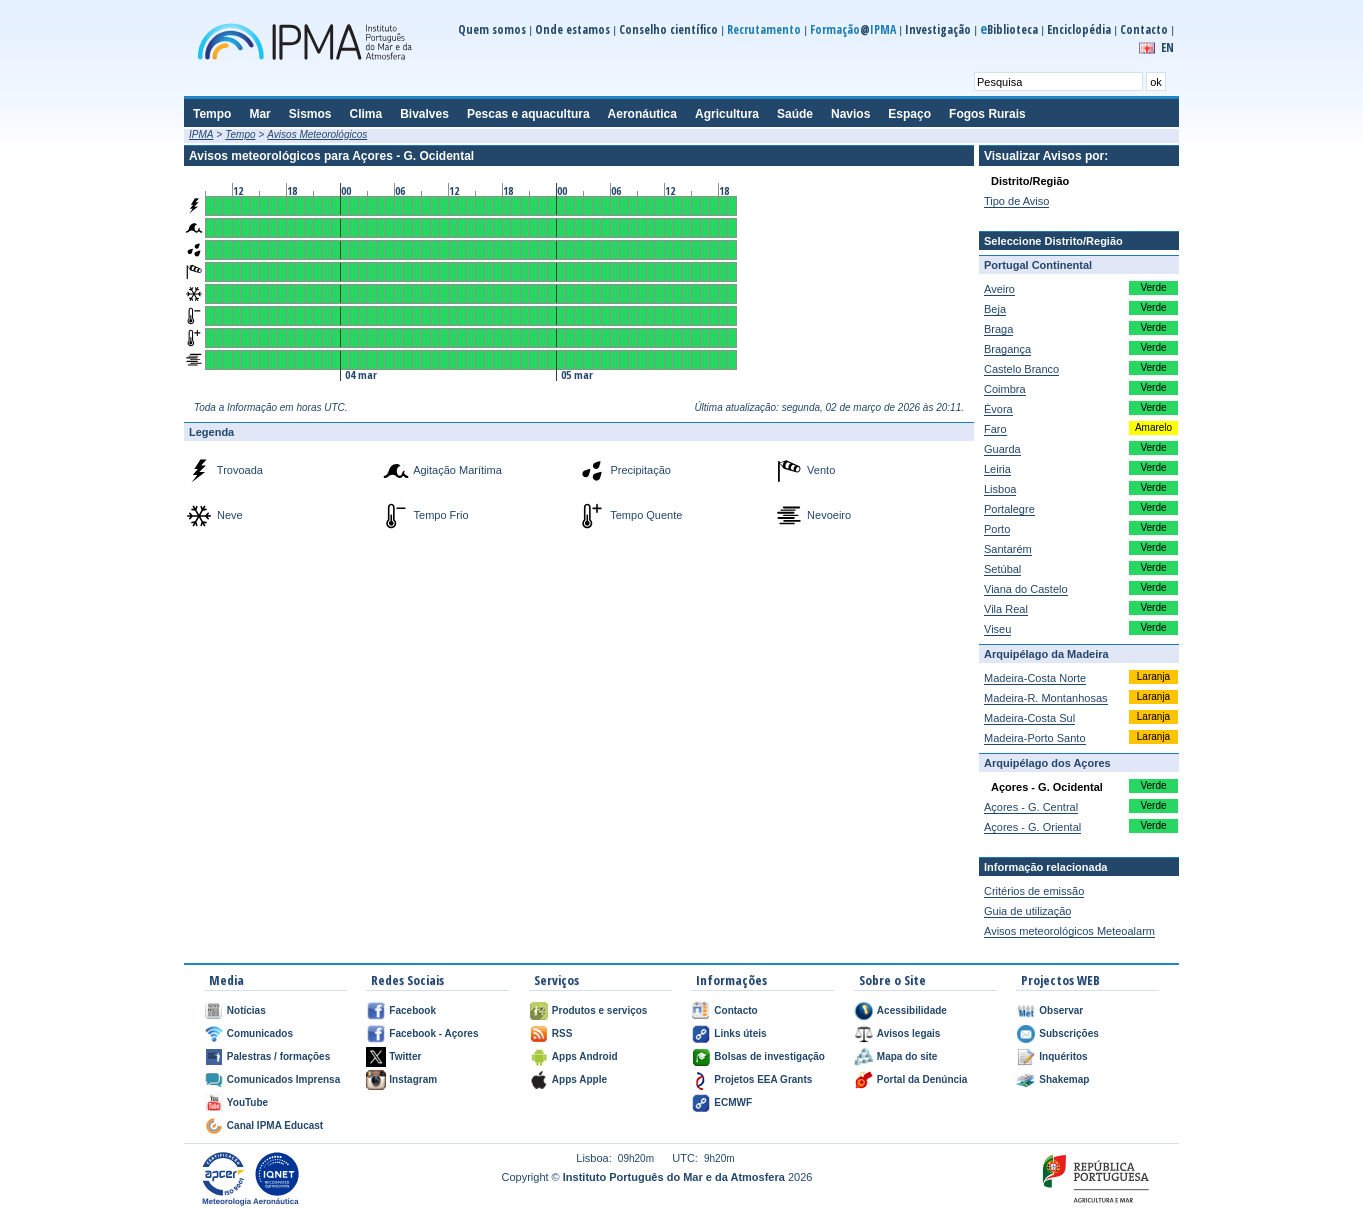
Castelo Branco (1021, 369)
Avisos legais (909, 1033)
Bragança (1007, 349)
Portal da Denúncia (922, 1079)
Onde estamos (572, 29)
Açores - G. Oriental (1032, 827)
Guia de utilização (1027, 911)
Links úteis (740, 1033)
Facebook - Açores (433, 1033)
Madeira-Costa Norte (1035, 678)
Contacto (1144, 29)
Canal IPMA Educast (275, 1125)
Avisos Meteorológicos (317, 134)
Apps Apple (579, 1079)
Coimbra (1005, 389)
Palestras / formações (278, 1056)
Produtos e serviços (600, 1010)
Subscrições (1068, 1033)
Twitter (405, 1056)
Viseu (997, 629)
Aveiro (999, 289)
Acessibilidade (912, 1010)
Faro (995, 429)
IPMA (201, 134)
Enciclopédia (1079, 29)
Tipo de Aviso (1016, 201)
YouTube (247, 1102)
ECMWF (733, 1102)
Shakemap (1064, 1079)
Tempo (240, 134)
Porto (997, 529)
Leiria (997, 469)
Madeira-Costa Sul (1029, 718)
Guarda (1002, 449)
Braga (998, 329)
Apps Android (585, 1056)
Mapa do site (907, 1056)
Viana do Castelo (1026, 589)
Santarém (1008, 549)
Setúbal (1002, 569)
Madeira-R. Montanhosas (1046, 698)
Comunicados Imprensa (283, 1079)
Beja (995, 309)
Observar (1061, 1010)
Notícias (246, 1010)
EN (1167, 47)
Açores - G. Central (1031, 807)
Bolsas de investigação (769, 1056)
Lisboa (1000, 489)
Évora (998, 409)
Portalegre (1009, 509)
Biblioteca (1009, 29)
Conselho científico (668, 29)
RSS (562, 1033)
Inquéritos (1063, 1056)
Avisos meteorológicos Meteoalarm (1069, 931)
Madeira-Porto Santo (1035, 738)
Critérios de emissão (1034, 891)
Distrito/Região (1030, 181)
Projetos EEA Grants (763, 1079)
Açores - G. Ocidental (1047, 787)
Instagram (413, 1079)
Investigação (938, 29)
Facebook (412, 1010)
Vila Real (1006, 609)
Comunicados (260, 1033)
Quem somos (492, 29)
